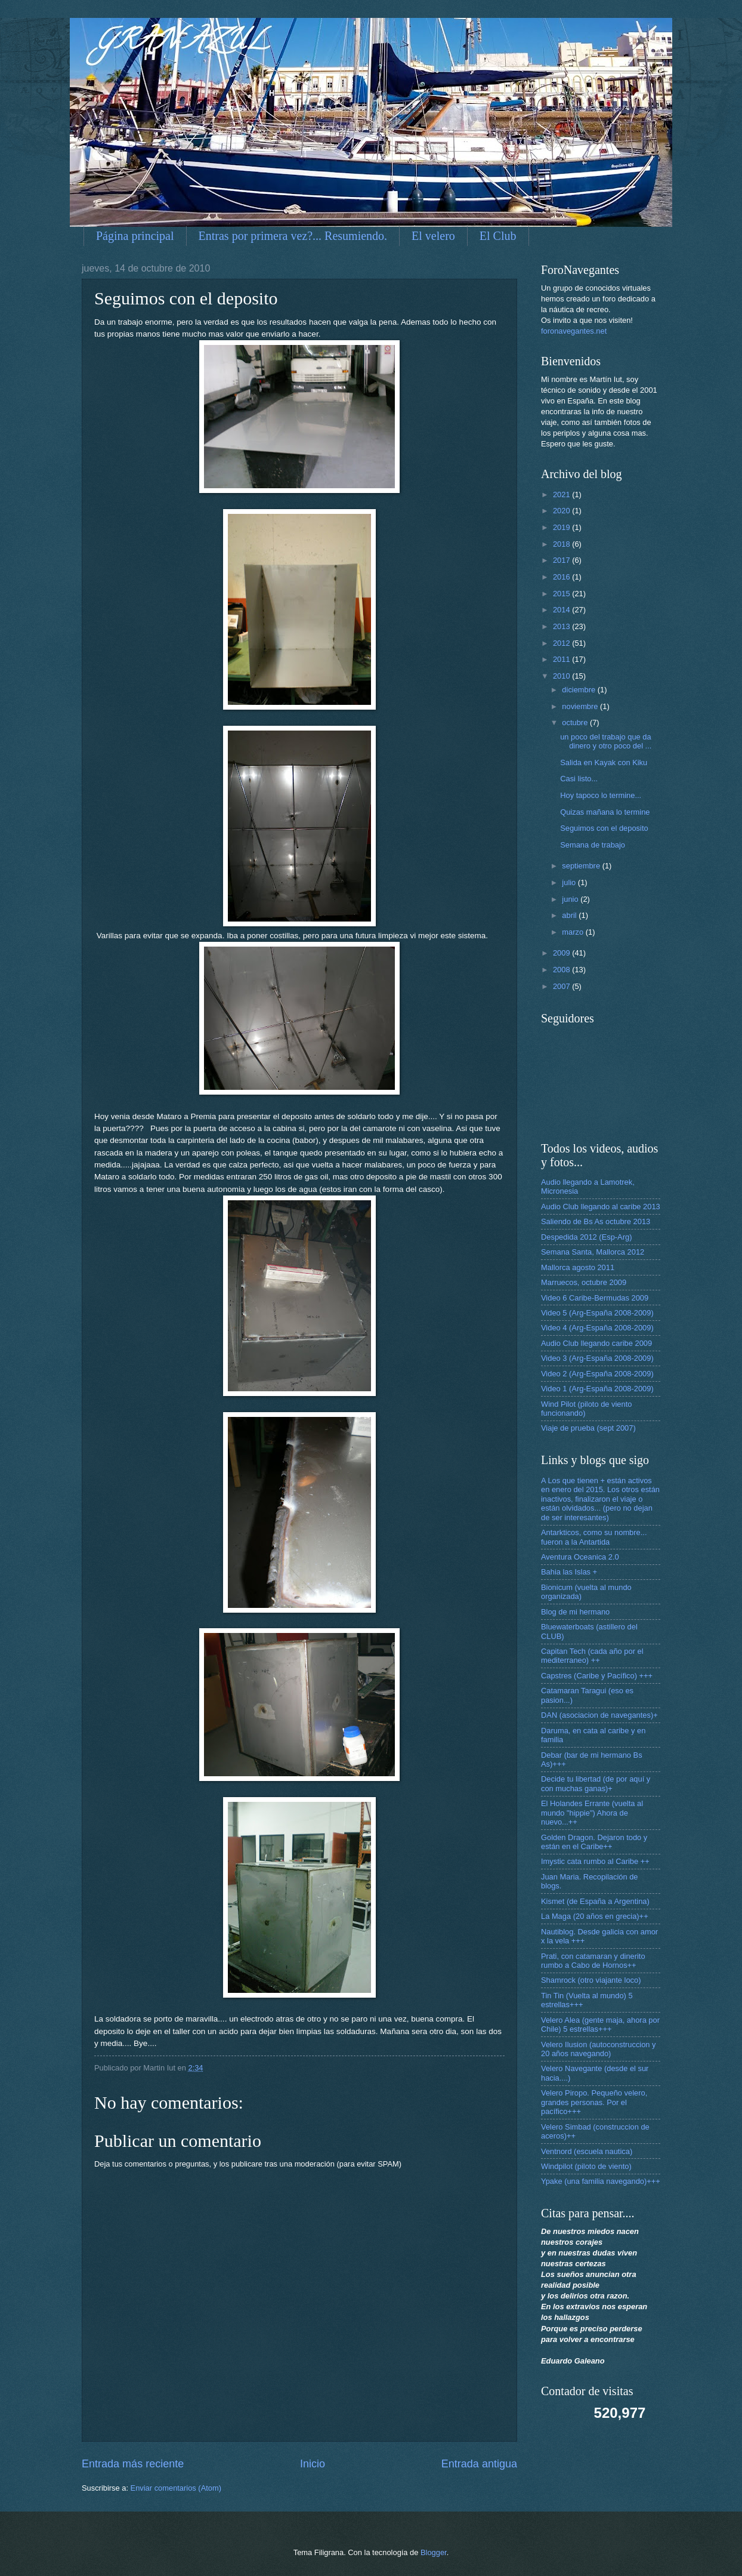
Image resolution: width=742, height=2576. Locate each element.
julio (569, 882)
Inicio (312, 2464)
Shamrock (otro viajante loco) (591, 1980)
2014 (562, 609)
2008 (562, 969)
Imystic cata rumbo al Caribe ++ (595, 1861)
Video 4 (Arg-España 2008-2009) (597, 1327)
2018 (562, 544)
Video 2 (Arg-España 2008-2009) (597, 1373)
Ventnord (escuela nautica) (586, 2151)
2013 (562, 626)
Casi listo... (579, 778)
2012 (562, 643)
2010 (562, 675)
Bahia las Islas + (569, 1571)
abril (570, 915)
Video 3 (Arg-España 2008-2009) (597, 1358)
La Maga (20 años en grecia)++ (594, 1916)
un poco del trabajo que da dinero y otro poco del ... (605, 741)
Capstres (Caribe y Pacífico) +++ (597, 1675)
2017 (562, 560)
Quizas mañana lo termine (605, 812)
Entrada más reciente (133, 2464)
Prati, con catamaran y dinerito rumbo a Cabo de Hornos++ (593, 1961)
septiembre (582, 865)
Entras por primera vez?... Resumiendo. (293, 235)
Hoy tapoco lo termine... (600, 795)
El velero (433, 235)
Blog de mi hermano (575, 1611)
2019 (562, 527)
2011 (562, 659)
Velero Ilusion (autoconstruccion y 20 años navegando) (598, 2049)
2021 (562, 494)
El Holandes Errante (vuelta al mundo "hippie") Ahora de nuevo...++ (592, 1812)
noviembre (581, 706)
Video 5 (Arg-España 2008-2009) (597, 1312)
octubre (576, 722)
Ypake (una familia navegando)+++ (600, 2181)
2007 (562, 986)
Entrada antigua (479, 2464)
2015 (562, 593)
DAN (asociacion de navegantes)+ (599, 1715)
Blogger (434, 2552)
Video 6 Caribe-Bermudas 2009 (594, 1297)
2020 (562, 510)
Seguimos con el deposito (604, 828)
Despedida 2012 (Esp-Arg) (586, 1236)
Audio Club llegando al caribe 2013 (600, 1206)
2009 (562, 952)
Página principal (135, 235)
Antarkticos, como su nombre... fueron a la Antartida (594, 1537)
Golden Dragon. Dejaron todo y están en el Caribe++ (594, 1842)
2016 (562, 576)
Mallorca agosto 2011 (577, 1267)
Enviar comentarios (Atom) (176, 2487)
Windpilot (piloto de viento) (586, 2166)
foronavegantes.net (574, 330)
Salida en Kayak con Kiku (603, 762)
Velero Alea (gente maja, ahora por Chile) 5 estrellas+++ (600, 2024)
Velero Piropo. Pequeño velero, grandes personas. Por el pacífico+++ (594, 2102)
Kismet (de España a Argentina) (595, 1901)
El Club (498, 235)
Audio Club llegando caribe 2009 (596, 1343)
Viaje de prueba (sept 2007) (588, 1427)
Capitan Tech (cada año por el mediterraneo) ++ (592, 1656)
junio (571, 899)
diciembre (579, 689)
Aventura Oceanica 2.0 (580, 1556)
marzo (573, 932)
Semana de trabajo (592, 844)
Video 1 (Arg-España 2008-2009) (597, 1388)
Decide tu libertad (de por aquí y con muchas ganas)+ (595, 1783)
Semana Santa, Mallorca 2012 (592, 1251)
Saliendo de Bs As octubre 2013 (595, 1221)
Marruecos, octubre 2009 (583, 1282)
